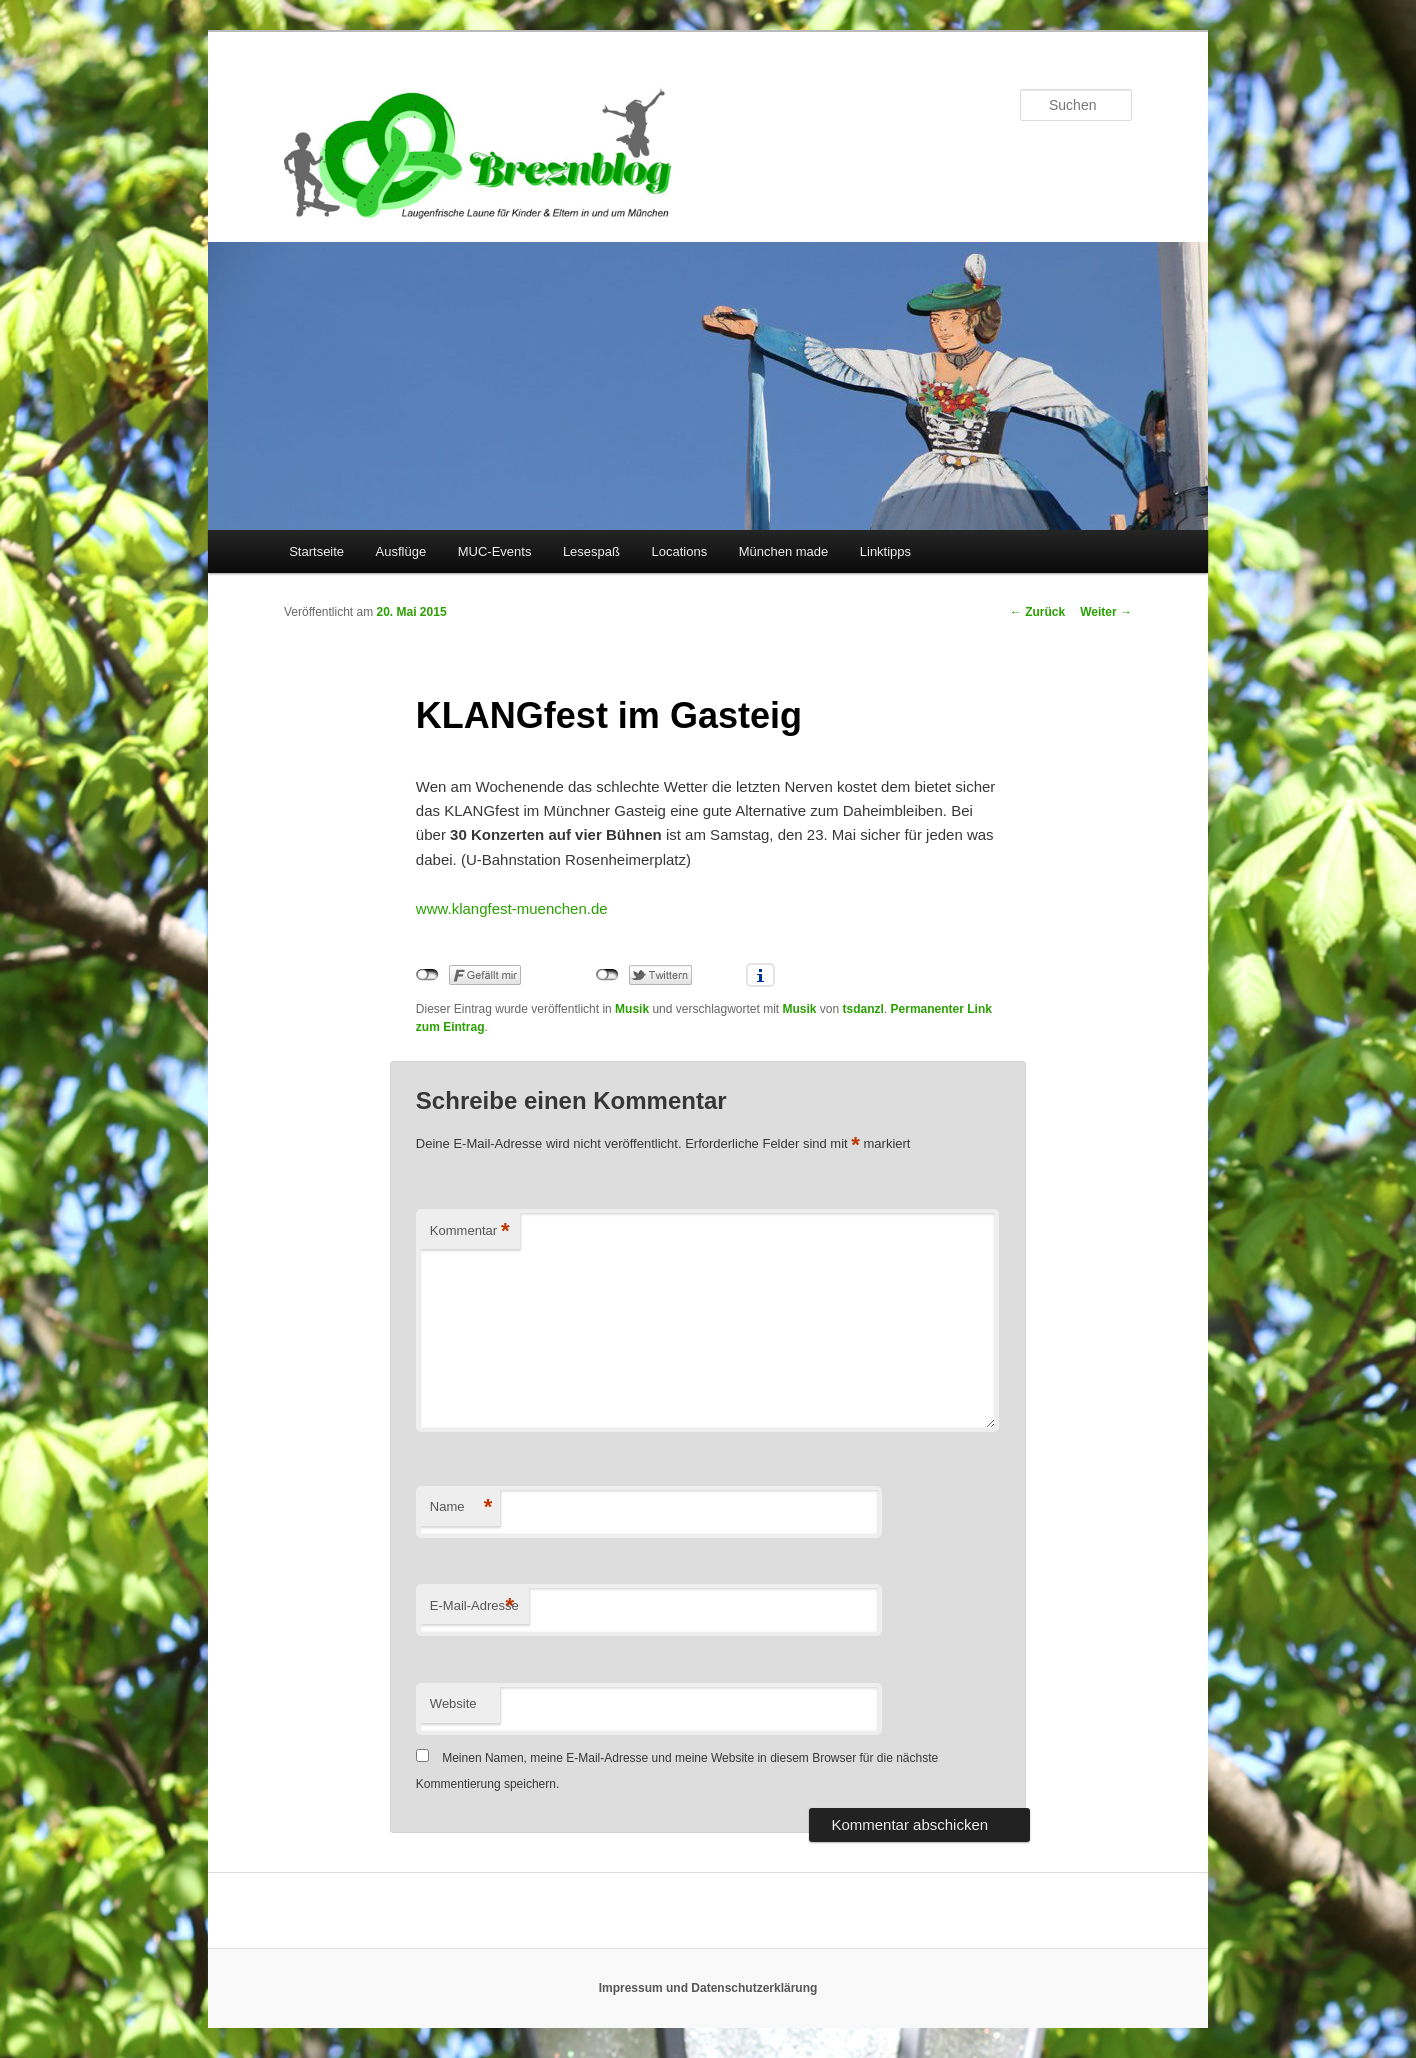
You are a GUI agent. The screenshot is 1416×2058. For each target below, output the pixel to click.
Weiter (1106, 612)
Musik (632, 1009)
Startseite (316, 551)
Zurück (1037, 612)
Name (461, 1507)
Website (453, 1703)
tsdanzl (863, 1009)
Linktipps (885, 551)
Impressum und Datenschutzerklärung (708, 1988)
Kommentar (470, 1231)
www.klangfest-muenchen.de (512, 908)
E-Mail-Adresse (474, 1606)
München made (784, 551)
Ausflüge (401, 551)
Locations (679, 551)
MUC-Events (495, 551)
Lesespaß (591, 551)
